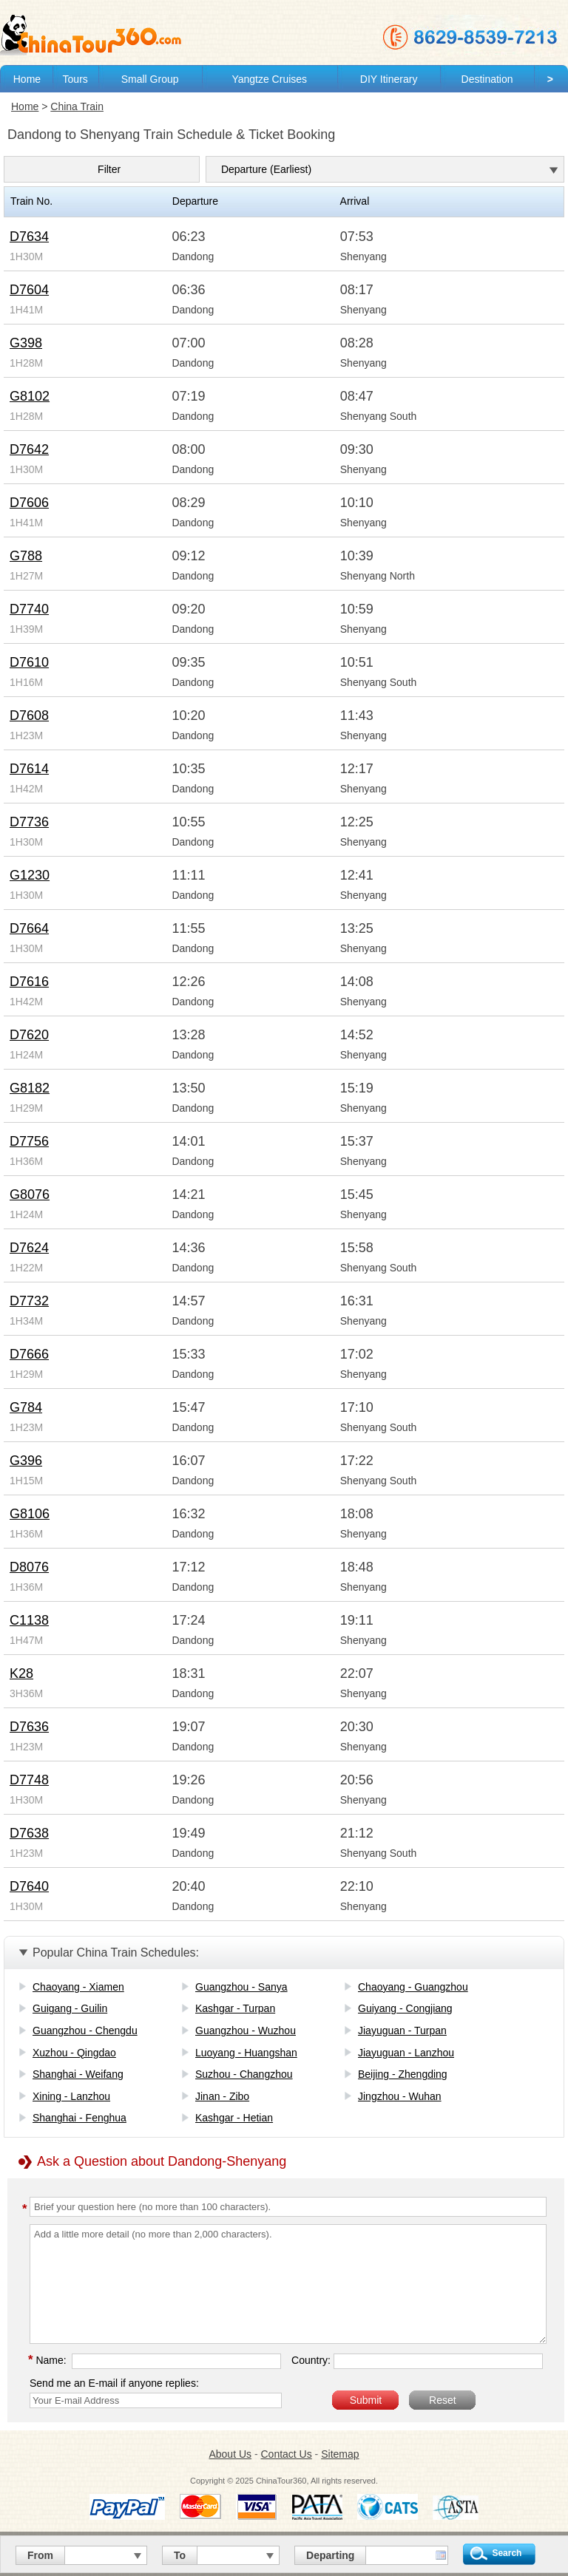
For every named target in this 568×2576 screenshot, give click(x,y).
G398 (26, 343)
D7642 (29, 449)
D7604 (29, 289)
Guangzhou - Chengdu (85, 2030)
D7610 (29, 662)
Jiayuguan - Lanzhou (406, 2053)
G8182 (30, 1088)
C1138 (29, 1620)
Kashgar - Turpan (235, 2008)
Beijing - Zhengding (402, 2074)
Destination (487, 79)
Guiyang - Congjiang (405, 2008)
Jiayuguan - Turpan (402, 2030)
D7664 (29, 928)
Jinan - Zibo (222, 2096)
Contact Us (285, 2454)
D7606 (29, 502)
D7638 (29, 1833)
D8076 (29, 1567)
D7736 (29, 822)
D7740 (29, 609)
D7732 (29, 1301)
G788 (26, 555)
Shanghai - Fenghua (79, 2118)
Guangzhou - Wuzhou (245, 2030)
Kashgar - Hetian (234, 2118)
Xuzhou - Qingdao (74, 2053)
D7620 (29, 1034)
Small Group (150, 79)
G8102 (30, 396)
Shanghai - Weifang (78, 2074)
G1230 (30, 875)
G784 (26, 1407)
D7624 (29, 1247)
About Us (230, 2454)
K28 (21, 1673)
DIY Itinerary (389, 79)
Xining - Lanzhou (71, 2096)
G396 (26, 1460)
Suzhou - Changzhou (244, 2074)
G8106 (30, 1513)
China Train (77, 106)
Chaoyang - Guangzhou (413, 1987)
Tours (75, 79)
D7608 (29, 715)
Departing (330, 2555)
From (40, 2555)
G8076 (30, 1194)
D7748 (29, 1780)
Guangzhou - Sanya (241, 1987)
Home (27, 79)
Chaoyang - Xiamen (78, 1987)
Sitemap (340, 2454)
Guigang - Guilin (70, 2008)
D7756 (29, 1141)
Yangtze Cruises (269, 79)
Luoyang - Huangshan (246, 2053)
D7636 (29, 1726)
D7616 (29, 981)
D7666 (29, 1354)
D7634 (29, 236)
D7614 (29, 768)
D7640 (29, 1886)
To (180, 2555)
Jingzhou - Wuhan (400, 2096)
